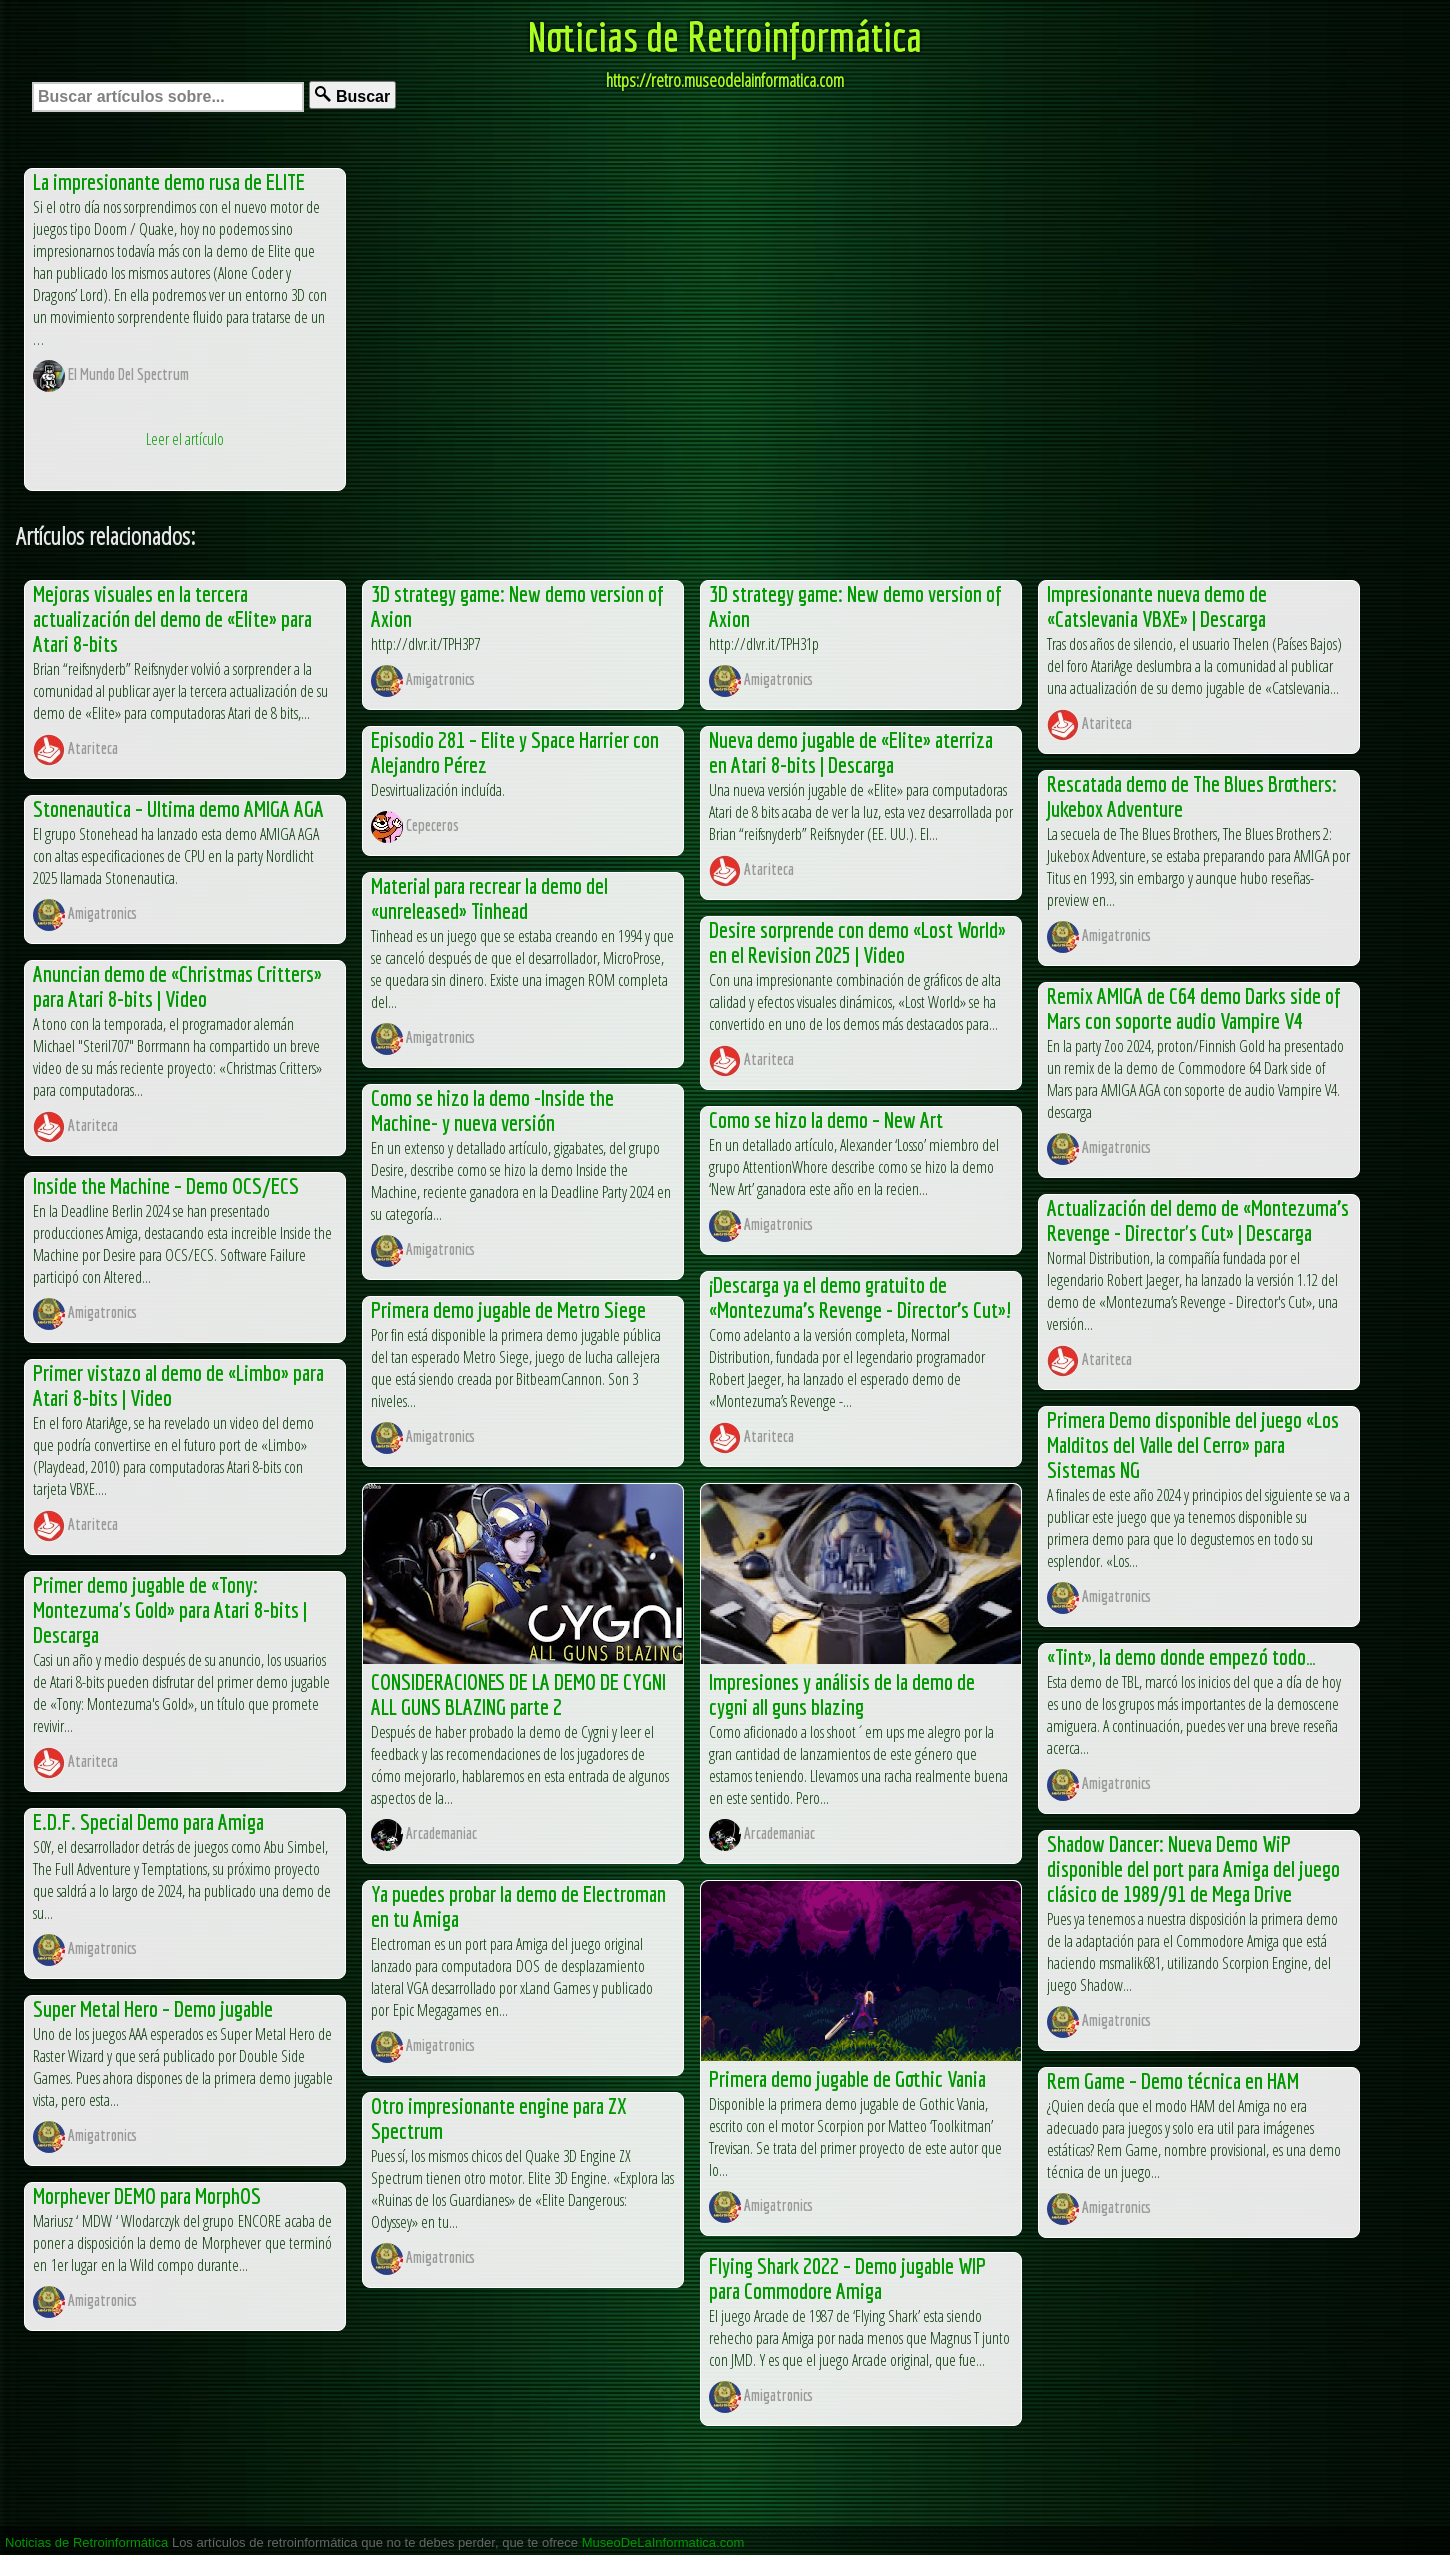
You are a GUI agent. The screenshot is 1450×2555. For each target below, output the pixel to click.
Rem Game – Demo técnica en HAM (1173, 2080)
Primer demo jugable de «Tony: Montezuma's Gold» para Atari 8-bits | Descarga (170, 1609)
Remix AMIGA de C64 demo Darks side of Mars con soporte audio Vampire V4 (1194, 1008)
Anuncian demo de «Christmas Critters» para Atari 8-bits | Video (177, 986)
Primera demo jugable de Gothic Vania (847, 2078)
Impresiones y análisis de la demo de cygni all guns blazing (842, 1694)
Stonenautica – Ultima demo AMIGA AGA (178, 808)
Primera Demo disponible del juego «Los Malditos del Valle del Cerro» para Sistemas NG (1193, 1444)
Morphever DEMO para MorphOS (147, 2195)
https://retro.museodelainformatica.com (725, 80)
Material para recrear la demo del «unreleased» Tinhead (489, 898)
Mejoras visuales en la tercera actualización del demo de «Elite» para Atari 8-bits (172, 618)
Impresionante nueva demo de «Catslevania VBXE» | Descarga (1157, 606)
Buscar (352, 95)
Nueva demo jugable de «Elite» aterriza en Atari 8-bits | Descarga (851, 752)
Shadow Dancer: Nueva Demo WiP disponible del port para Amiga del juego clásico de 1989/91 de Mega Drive (1193, 1868)
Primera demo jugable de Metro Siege (508, 1309)
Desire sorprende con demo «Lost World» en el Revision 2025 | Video (857, 942)
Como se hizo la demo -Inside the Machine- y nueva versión (492, 1110)
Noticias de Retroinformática (725, 36)
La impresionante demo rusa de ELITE (169, 181)
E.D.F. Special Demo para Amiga (148, 1821)
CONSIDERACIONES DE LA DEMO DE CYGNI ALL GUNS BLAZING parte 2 (518, 1694)
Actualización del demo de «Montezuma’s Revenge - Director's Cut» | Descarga (1198, 1220)
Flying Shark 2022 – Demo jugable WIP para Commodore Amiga (847, 2278)
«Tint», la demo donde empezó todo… (1181, 1656)
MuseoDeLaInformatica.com (663, 2542)
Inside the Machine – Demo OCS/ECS (166, 1185)
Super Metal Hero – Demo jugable (153, 2008)
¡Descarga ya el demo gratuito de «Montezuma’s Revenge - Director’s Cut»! (860, 1297)
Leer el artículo (185, 439)
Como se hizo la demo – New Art (826, 1119)
